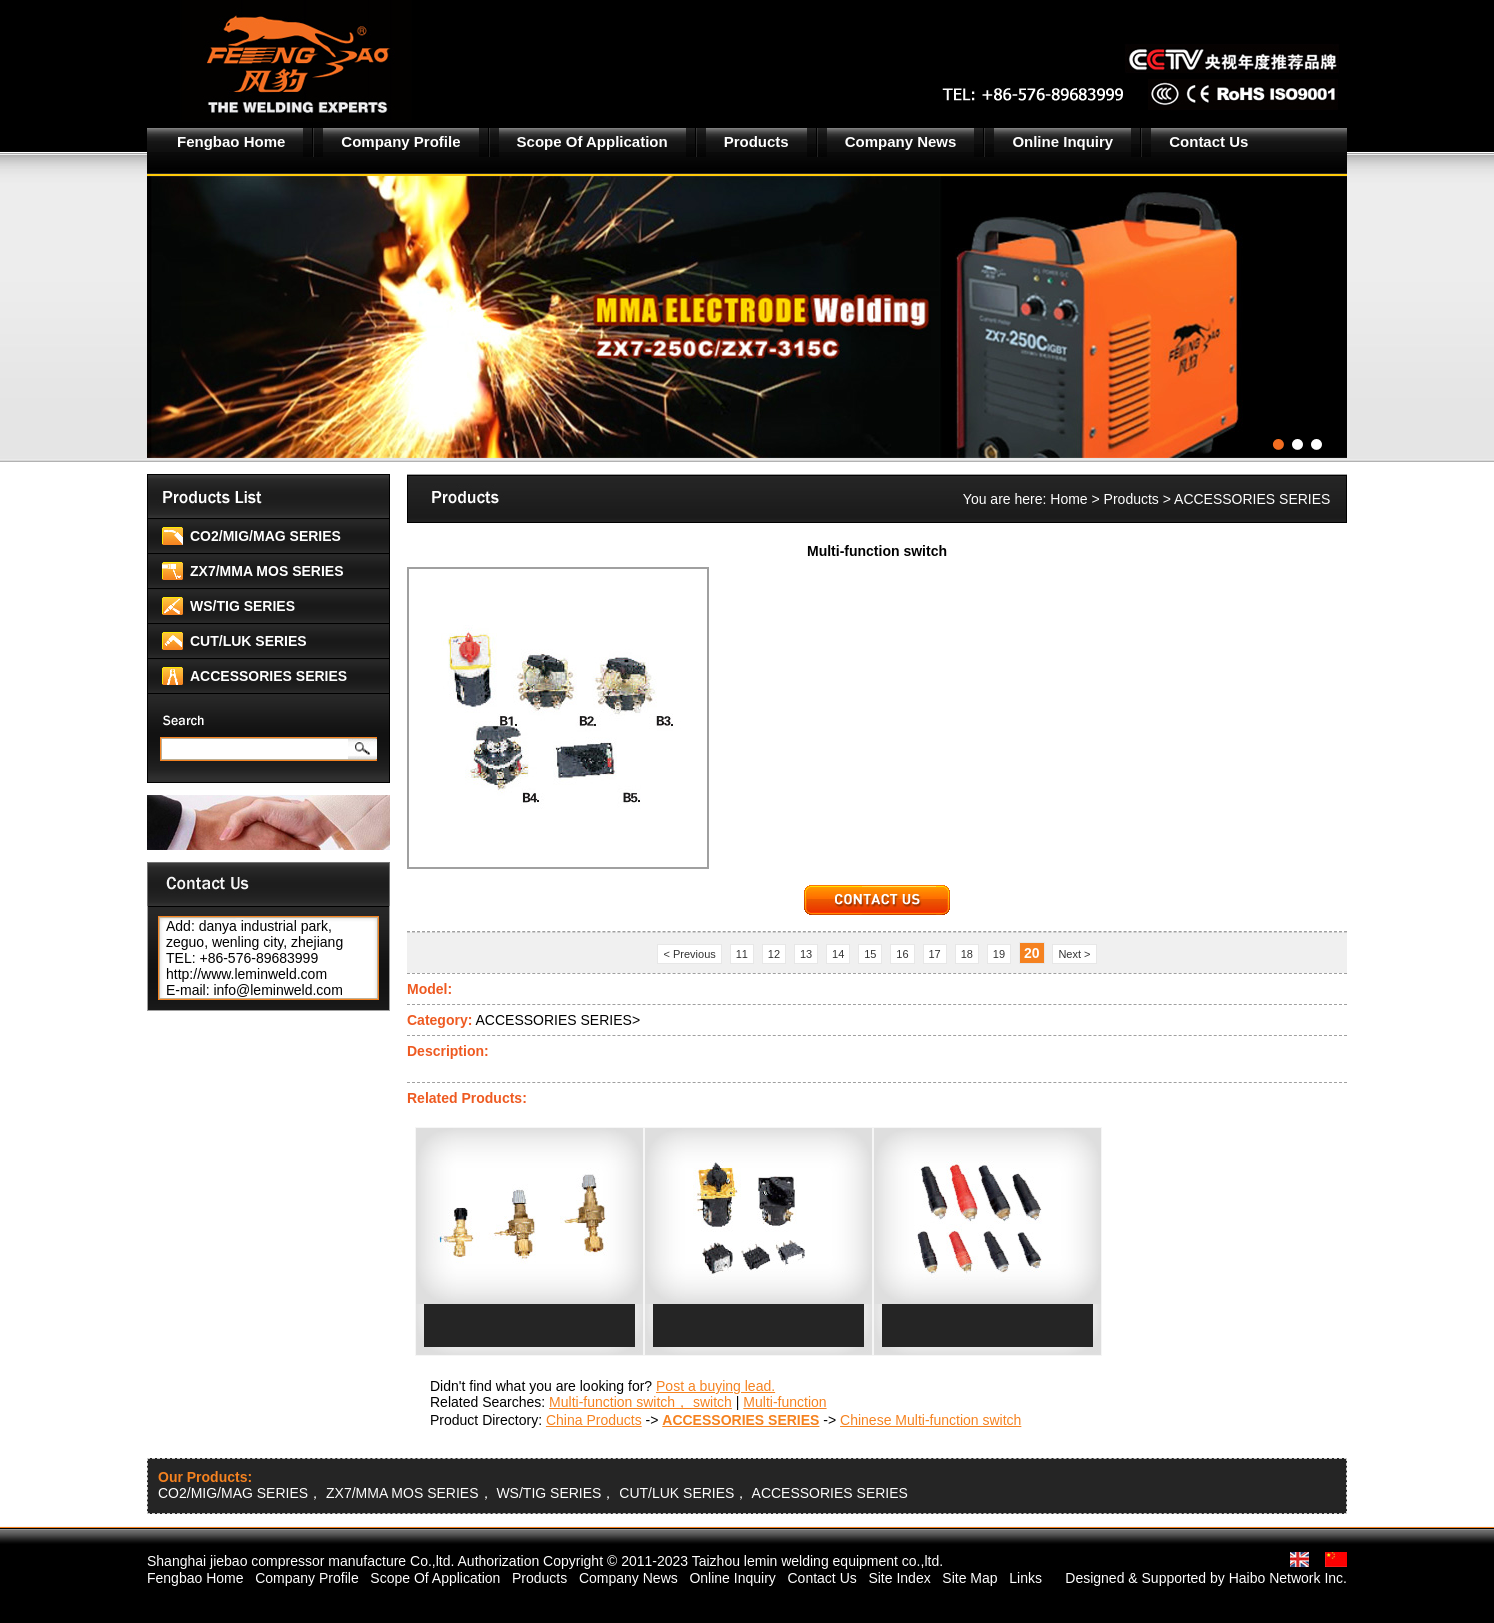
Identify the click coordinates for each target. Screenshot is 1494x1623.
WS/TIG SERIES (242, 606)
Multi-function (784, 1402)
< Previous (689, 954)
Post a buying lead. (715, 1386)
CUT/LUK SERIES (248, 641)
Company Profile (400, 141)
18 (967, 954)
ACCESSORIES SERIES (268, 676)
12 (774, 954)
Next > (1074, 954)
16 (902, 954)
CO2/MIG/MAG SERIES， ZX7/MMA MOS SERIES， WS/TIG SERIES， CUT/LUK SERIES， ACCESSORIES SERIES (533, 1493)
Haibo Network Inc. (1288, 1578)
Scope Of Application (592, 141)
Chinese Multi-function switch (930, 1420)
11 (742, 954)
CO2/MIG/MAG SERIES (265, 536)
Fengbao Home (231, 141)
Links (1025, 1578)
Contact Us (1208, 141)
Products (756, 141)
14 (838, 954)
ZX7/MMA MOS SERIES (267, 571)
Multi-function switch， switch (640, 1402)
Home (1068, 499)
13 (806, 954)
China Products (594, 1420)
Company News (901, 141)
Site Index (899, 1578)
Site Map (969, 1578)
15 (870, 954)
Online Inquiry (1062, 141)
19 (999, 954)
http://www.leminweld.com (246, 974)
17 (935, 954)
